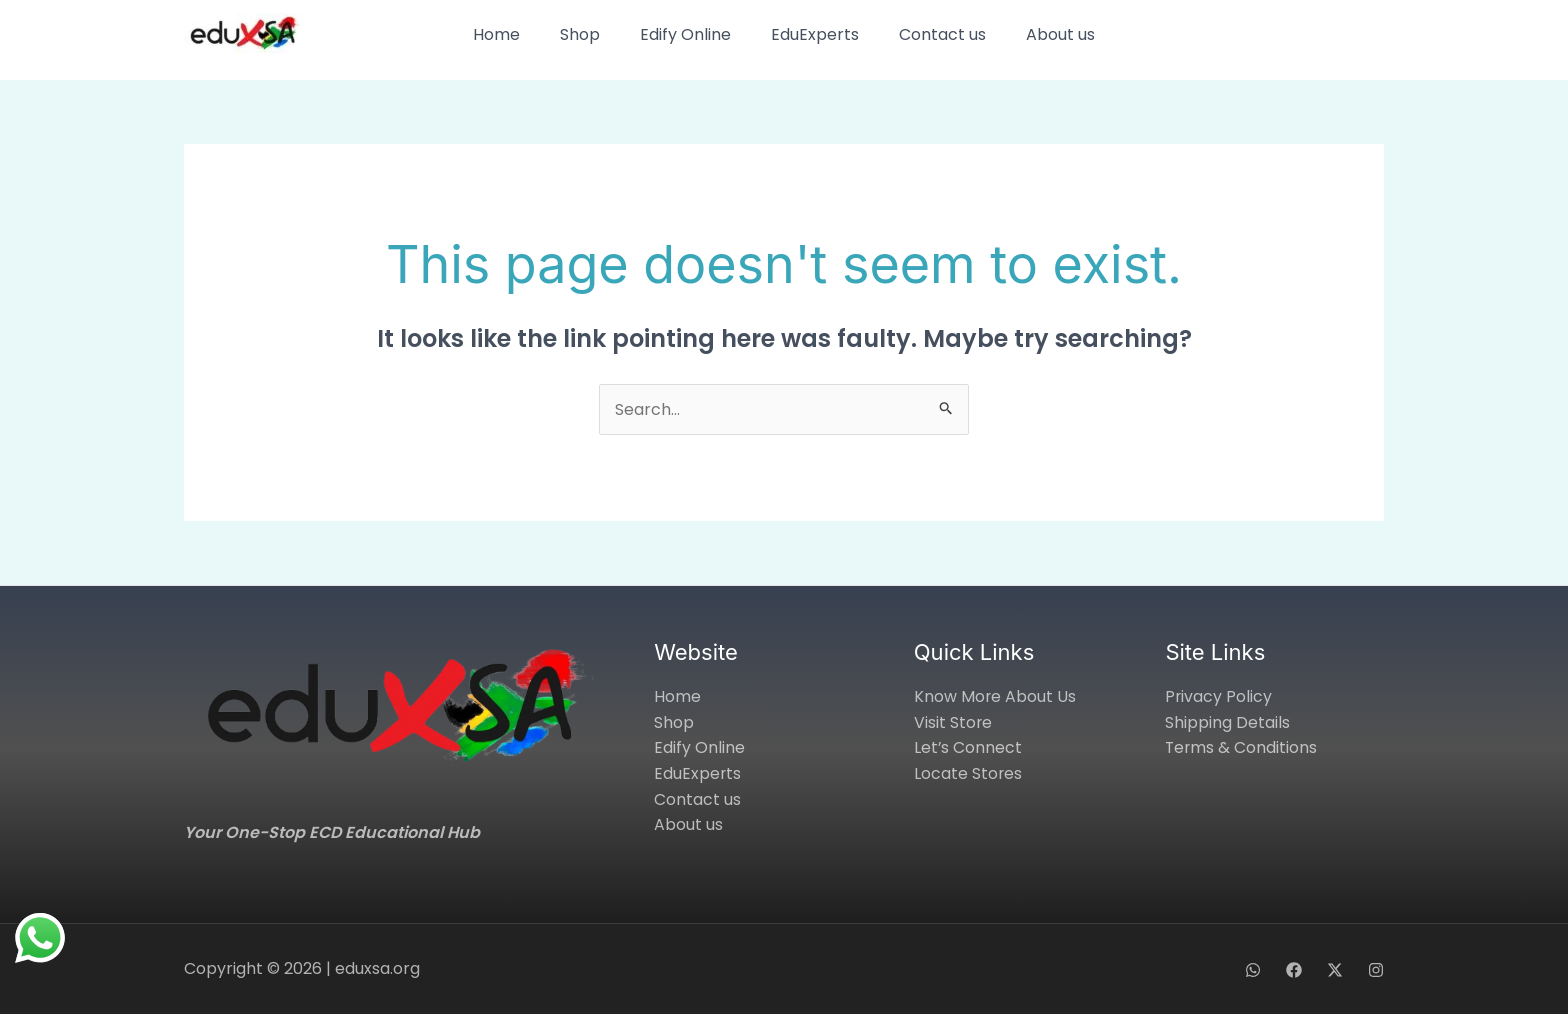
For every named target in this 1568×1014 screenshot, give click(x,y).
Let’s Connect (968, 747)
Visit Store (953, 722)
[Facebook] (1294, 970)
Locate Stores (968, 773)
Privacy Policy (1219, 696)
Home (496, 34)
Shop (580, 34)
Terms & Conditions (1242, 747)
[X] (1335, 970)
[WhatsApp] (1253, 970)
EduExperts (815, 34)
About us (1060, 34)
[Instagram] (1376, 970)
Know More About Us (995, 696)
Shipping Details (1227, 722)
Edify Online (685, 34)
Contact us (942, 34)
